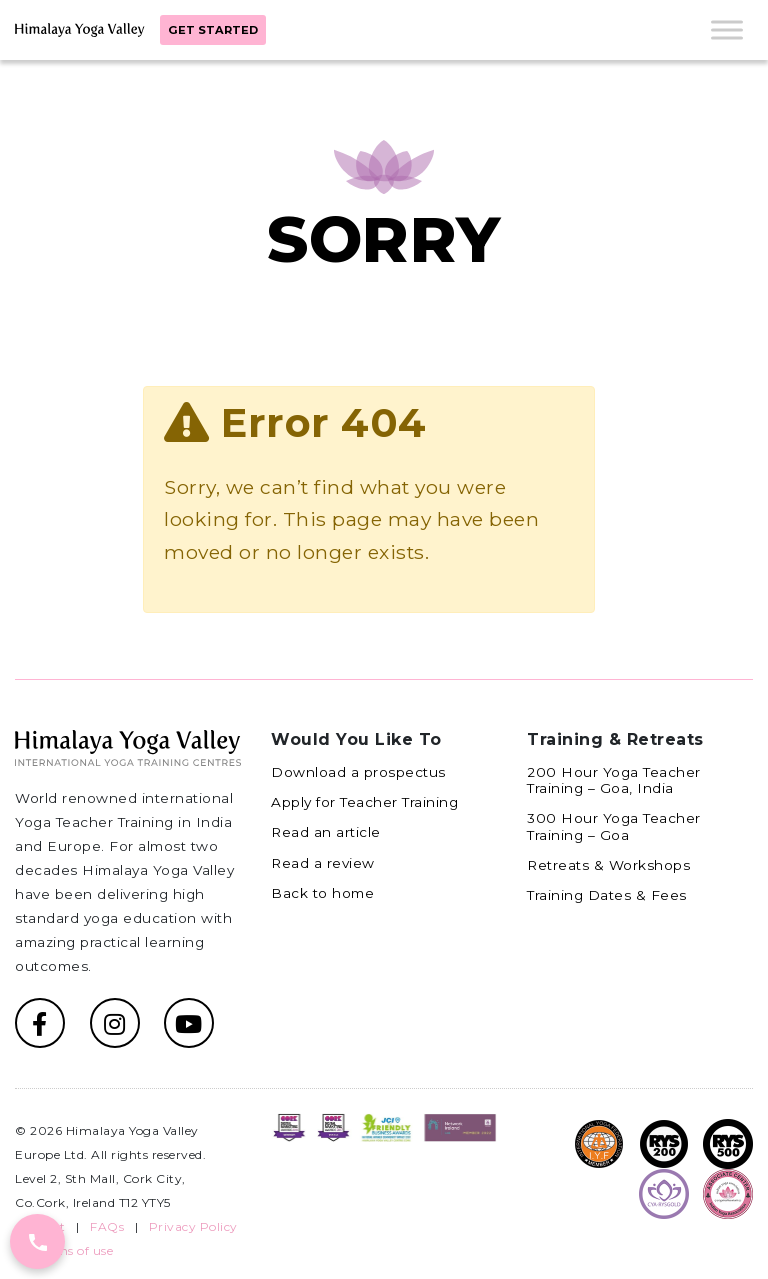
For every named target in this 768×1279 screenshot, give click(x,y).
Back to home (322, 893)
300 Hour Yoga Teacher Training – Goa (614, 826)
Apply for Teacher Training (364, 802)
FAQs (107, 1226)
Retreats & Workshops (608, 865)
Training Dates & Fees (607, 895)
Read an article (326, 832)
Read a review (323, 863)
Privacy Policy (193, 1226)
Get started (213, 30)
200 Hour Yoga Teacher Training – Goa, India (614, 780)
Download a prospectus (358, 772)
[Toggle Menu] (727, 29)
